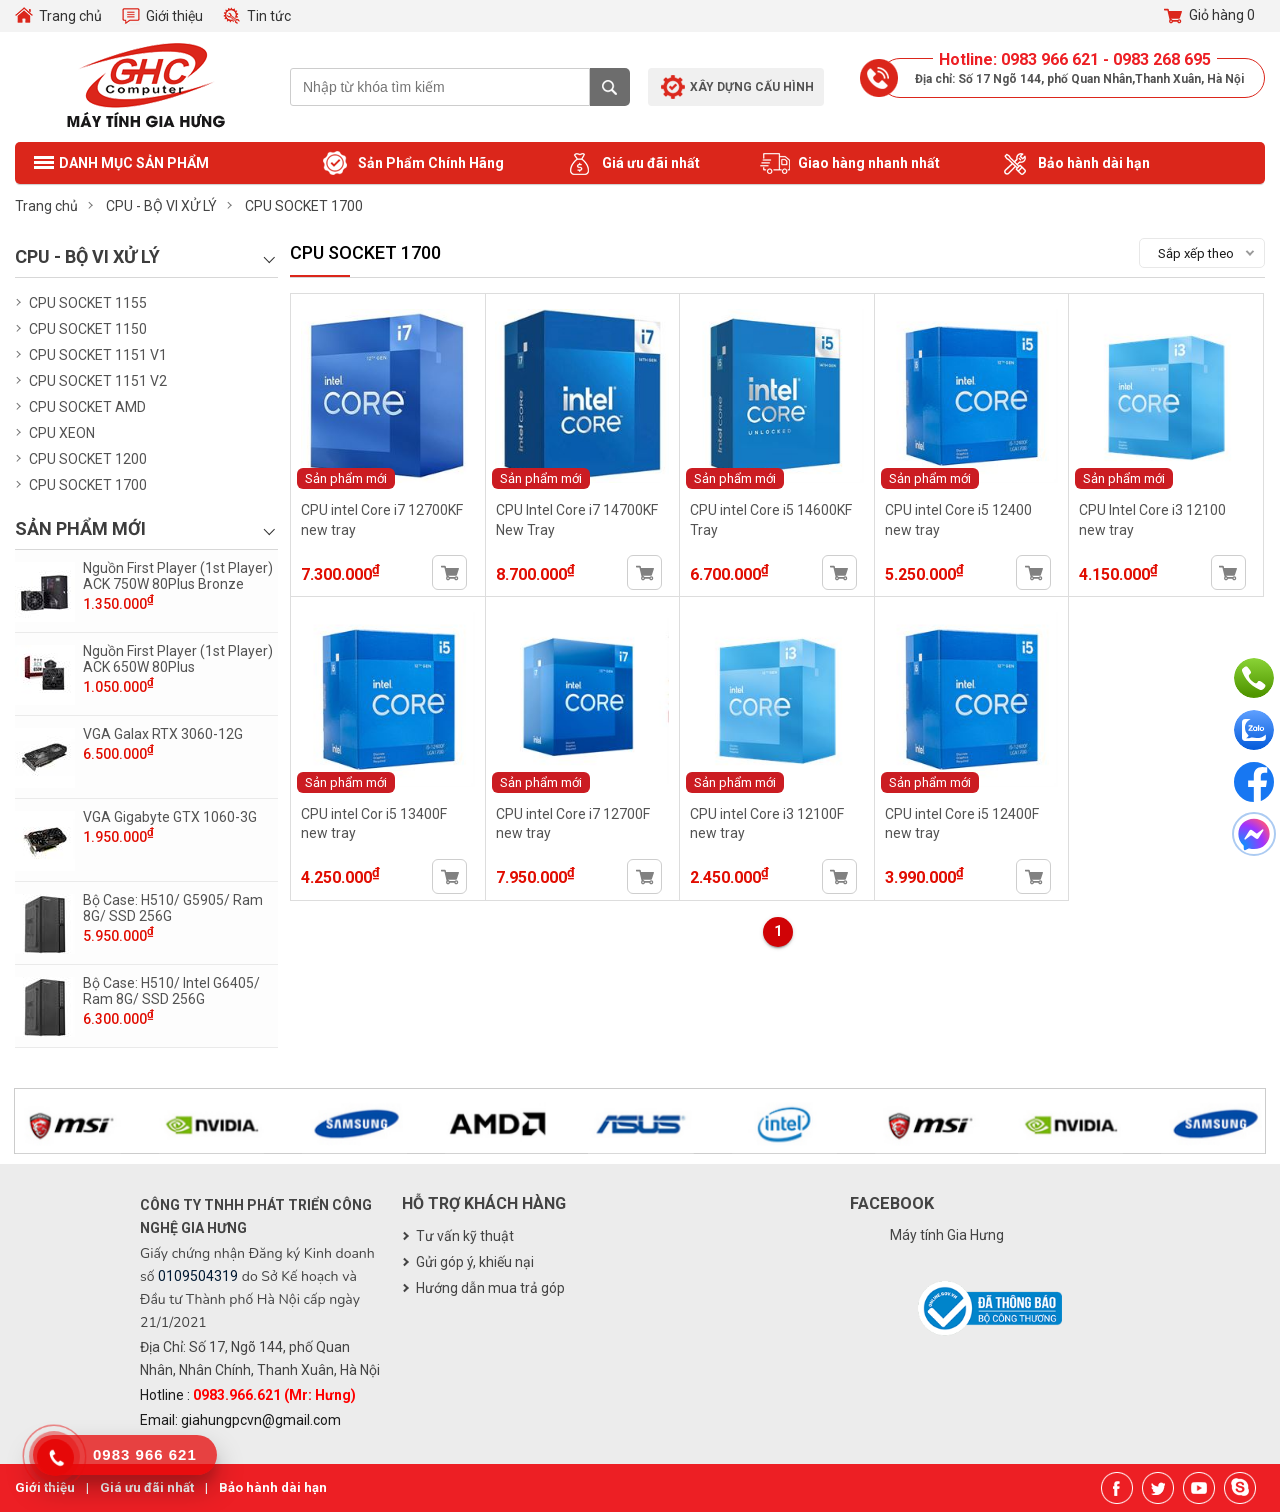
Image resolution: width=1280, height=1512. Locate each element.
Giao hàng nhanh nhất (850, 164)
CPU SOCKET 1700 (88, 485)
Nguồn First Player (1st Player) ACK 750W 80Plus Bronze (178, 576)
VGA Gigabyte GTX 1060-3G (170, 817)
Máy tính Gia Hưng (947, 1235)
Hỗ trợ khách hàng (484, 1203)
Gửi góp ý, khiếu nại (475, 1262)
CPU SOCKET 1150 (88, 329)
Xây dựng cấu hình (752, 87)
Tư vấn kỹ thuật (465, 1236)
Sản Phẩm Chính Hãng (412, 164)
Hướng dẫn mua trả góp (490, 1288)
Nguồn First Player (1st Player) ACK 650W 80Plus (178, 659)
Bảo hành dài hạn (1075, 164)
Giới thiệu (174, 16)
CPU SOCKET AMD (87, 407)
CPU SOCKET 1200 (88, 459)
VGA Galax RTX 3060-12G (163, 734)
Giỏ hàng (1209, 16)
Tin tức (269, 16)
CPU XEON (62, 433)
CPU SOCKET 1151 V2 (98, 381)
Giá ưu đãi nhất (632, 164)
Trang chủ (70, 16)
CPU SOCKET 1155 (88, 303)
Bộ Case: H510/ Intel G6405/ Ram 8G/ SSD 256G (171, 991)
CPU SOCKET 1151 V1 (98, 355)
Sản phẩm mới (346, 478)
